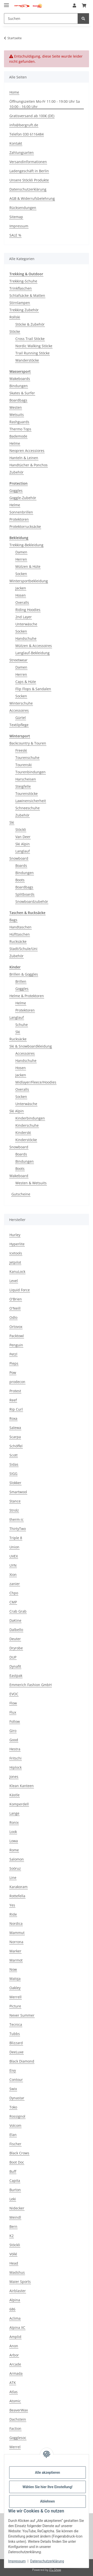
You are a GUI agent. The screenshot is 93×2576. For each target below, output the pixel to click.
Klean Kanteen (21, 1785)
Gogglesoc (17, 2437)
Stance (15, 1501)
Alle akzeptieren (47, 2472)
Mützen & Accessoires (33, 645)
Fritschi (15, 1758)
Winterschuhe (21, 703)
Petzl (13, 1354)
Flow (13, 1703)
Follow (14, 1721)
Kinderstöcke (26, 1139)
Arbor (14, 2355)
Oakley (15, 1987)
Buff (12, 2171)
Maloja (15, 1978)
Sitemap (16, 216)
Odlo (13, 1317)
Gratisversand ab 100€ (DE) (31, 115)
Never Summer (21, 2015)
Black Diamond (21, 2061)
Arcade (15, 2364)
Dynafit (15, 1666)
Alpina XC (17, 2327)
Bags (13, 919)
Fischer (15, 2143)
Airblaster (17, 2290)
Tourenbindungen (30, 772)
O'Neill (15, 1308)
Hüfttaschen (19, 934)
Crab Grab (18, 1611)
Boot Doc (16, 2162)
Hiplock (15, 1767)
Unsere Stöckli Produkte (29, 180)
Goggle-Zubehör (22, 497)
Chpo (13, 1593)
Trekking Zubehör (24, 309)
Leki (12, 2199)
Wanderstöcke (27, 360)
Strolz (14, 1510)
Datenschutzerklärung (47, 2561)
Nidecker (16, 2208)
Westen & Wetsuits (31, 1183)
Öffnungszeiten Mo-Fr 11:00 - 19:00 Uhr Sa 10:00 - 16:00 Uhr (44, 104)
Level (13, 1280)
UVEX (13, 1556)
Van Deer (23, 836)
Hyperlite (17, 1244)
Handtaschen (20, 927)
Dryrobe (16, 1648)
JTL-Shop (55, 2570)
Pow (12, 1372)
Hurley (14, 1234)
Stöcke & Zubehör (30, 324)
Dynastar (16, 2098)
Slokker (15, 1482)
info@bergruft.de (23, 125)
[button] (74, 5)
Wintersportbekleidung (28, 580)
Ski (11, 822)
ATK (12, 2382)
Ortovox (15, 1326)
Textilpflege (19, 724)
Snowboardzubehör (31, 901)
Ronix (14, 1822)
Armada (16, 2373)
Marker (15, 1951)
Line (12, 1877)
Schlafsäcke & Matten (27, 295)
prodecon (17, 1381)
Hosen (20, 595)
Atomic (15, 2401)
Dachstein (17, 2419)
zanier (14, 1583)
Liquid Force (19, 1290)
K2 (11, 2235)
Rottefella (17, 1896)
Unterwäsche (26, 624)
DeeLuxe (16, 2052)
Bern (13, 2226)
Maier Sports (20, 2281)
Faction (15, 2428)
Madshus (17, 2272)
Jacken (20, 588)
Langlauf (22, 851)
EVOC (13, 1694)
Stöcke (14, 331)
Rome (14, 1850)
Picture (15, 2006)
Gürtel (20, 717)
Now (13, 1969)
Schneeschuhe (27, 808)
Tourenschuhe (27, 757)
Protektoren (19, 519)
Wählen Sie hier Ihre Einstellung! (48, 2487)
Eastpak (15, 1675)
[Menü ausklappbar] (6, 3)
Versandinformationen (28, 161)
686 (12, 2309)
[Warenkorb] (84, 5)
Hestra (14, 1749)
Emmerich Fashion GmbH (30, 1684)
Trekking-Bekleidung (26, 544)
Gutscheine (20, 1194)
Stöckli (20, 829)
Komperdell (19, 1804)
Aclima (15, 2318)
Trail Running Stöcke (32, 353)
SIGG (13, 1473)
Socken (21, 573)
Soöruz (15, 1868)
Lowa (13, 1840)
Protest (15, 1391)
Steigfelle (23, 786)
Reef (13, 1400)
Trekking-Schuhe (23, 281)
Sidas (13, 1464)
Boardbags (18, 400)
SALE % (15, 235)
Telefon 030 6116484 (26, 134)
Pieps (13, 1363)
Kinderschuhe (27, 1125)
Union (14, 1547)
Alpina (14, 2300)
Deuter (15, 1638)
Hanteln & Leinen (23, 457)
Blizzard (16, 2042)
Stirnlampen (19, 302)
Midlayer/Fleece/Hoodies (35, 1082)
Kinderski (23, 1132)
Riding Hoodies (27, 609)
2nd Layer (23, 616)
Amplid (15, 2336)
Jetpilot (15, 1262)
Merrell (15, 1997)
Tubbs (14, 2033)
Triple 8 (15, 1537)
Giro (12, 1730)
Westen (15, 407)
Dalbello (16, 1629)
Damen (21, 552)
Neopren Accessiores (26, 450)
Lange (14, 1813)
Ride (13, 1914)
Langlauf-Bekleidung (32, 652)
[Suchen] (41, 18)
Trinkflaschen (20, 288)
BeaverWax (18, 2410)
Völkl (13, 2254)
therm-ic (16, 1519)
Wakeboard (18, 1175)
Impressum (17, 2561)
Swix (13, 2088)
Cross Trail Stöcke (30, 338)
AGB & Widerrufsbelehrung (32, 198)
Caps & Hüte (25, 681)
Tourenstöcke (26, 793)
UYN (13, 1565)
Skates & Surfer (22, 393)
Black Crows (19, 2153)
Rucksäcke (18, 941)
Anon (13, 2345)
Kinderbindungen (30, 1118)
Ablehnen (47, 2501)
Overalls (22, 602)
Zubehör (16, 472)
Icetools (15, 1253)
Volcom (15, 2125)
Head (13, 2263)
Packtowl (16, 1335)
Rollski (14, 317)
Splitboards (24, 894)
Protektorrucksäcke (25, 526)
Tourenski (23, 764)
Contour (16, 2079)
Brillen (20, 981)
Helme (14, 443)
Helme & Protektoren (26, 995)
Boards (21, 865)
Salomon (16, 1859)
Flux (12, 1712)
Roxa (13, 1418)
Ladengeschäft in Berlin (29, 171)
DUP (12, 1657)
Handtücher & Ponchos (28, 465)
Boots (20, 880)
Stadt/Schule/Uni (23, 948)
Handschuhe (25, 638)
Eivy (12, 2070)
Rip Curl (16, 1409)
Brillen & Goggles (23, 974)
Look (13, 1831)
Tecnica (15, 2024)
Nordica (16, 1923)
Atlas (13, 2391)
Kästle (14, 1795)
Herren (21, 559)
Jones (13, 1776)
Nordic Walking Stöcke (33, 345)
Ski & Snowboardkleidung (30, 1046)
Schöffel (16, 1446)
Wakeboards (19, 378)
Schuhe (21, 1024)
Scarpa (15, 1436)
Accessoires (19, 710)
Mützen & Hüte (27, 566)
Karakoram (18, 1886)
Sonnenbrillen (21, 512)
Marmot (16, 1960)
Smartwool (18, 1492)
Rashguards (19, 421)
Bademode (18, 436)
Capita (14, 2180)
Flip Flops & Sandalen (33, 688)
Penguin (16, 1345)
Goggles (16, 490)
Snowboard (18, 858)
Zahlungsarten (21, 152)
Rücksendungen (22, 207)
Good (13, 1739)
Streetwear (18, 660)
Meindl (15, 2217)
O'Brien (15, 1299)
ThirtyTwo (17, 1528)
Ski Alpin (22, 844)
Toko (13, 2107)
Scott (13, 1455)
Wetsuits (16, 414)
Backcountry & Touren (27, 743)
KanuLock (17, 1271)
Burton (15, 2189)
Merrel (15, 2446)
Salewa (15, 1427)
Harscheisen (25, 779)
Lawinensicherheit (30, 800)
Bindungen (18, 385)
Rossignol (17, 2116)
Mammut (17, 1932)
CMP (13, 1602)
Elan (13, 2134)
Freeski (21, 750)
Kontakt (15, 143)
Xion (13, 1574)
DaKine (15, 1620)
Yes (12, 1905)
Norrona (16, 1941)
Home (14, 92)
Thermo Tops (20, 429)
